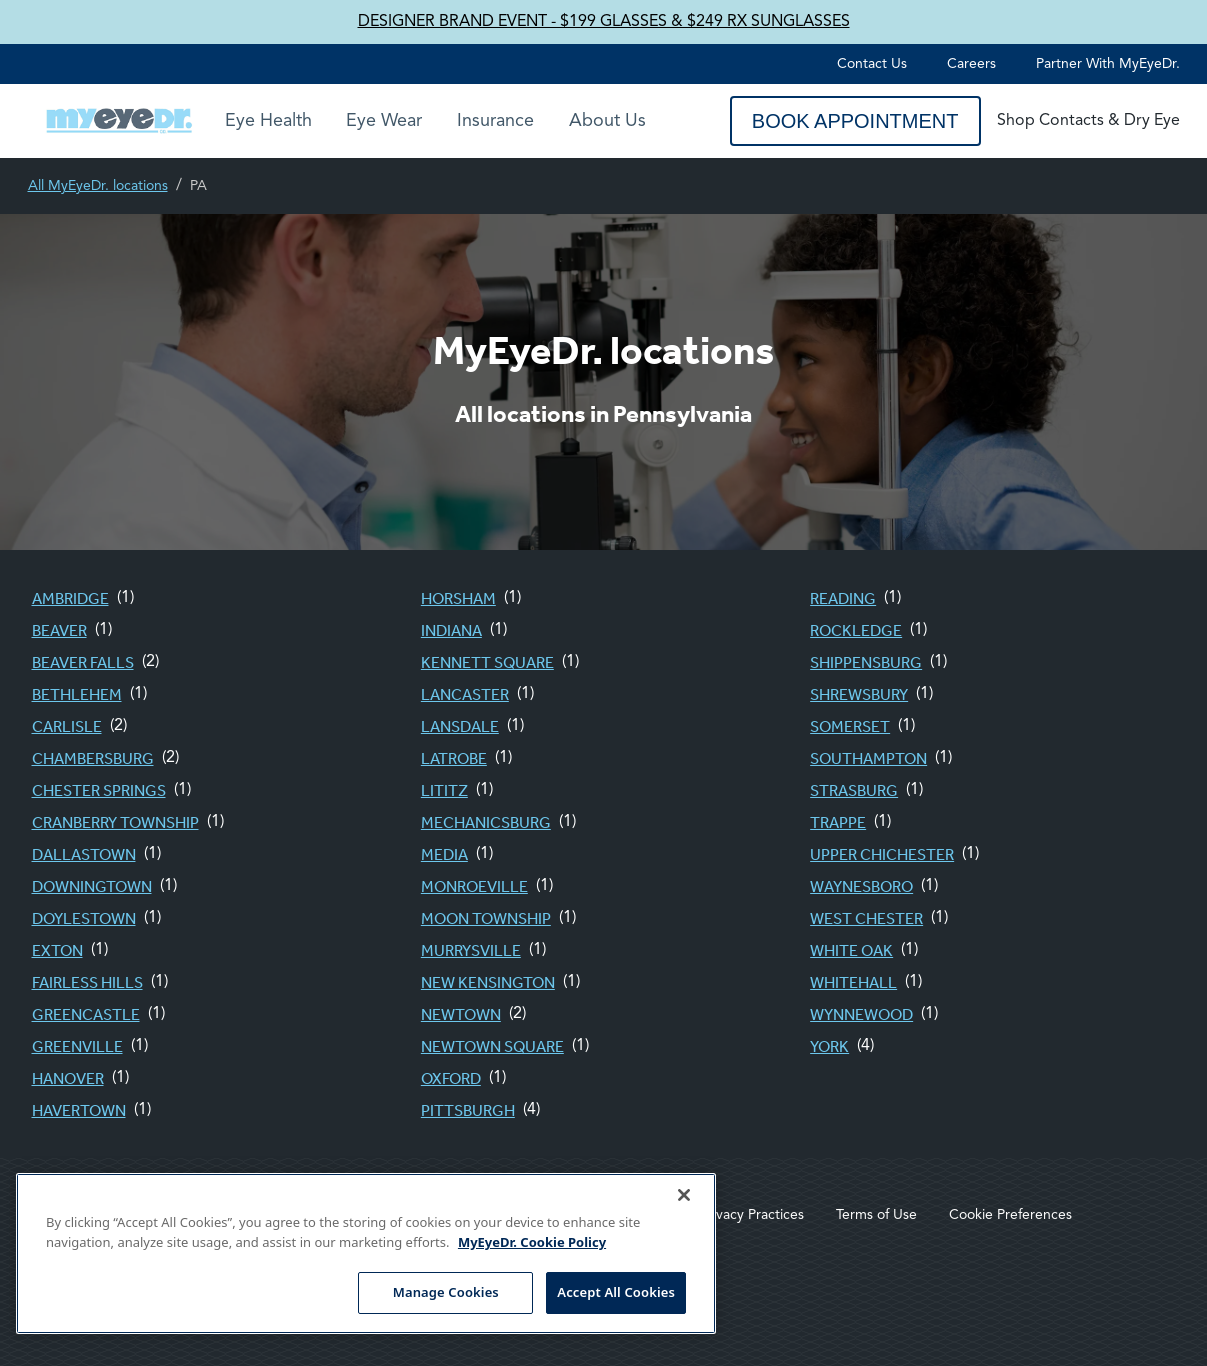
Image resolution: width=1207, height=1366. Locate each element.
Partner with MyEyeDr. (1108, 64)
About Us (607, 121)
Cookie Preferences (1010, 1215)
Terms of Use (876, 1215)
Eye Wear (384, 121)
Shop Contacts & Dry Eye (1088, 121)
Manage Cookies (446, 1292)
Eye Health (268, 121)
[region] (366, 1253)
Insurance (495, 121)
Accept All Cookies (616, 1292)
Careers (971, 64)
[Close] (684, 1195)
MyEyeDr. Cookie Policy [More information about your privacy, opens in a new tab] (532, 1242)
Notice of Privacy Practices (721, 1215)
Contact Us (872, 64)
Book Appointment (855, 121)
